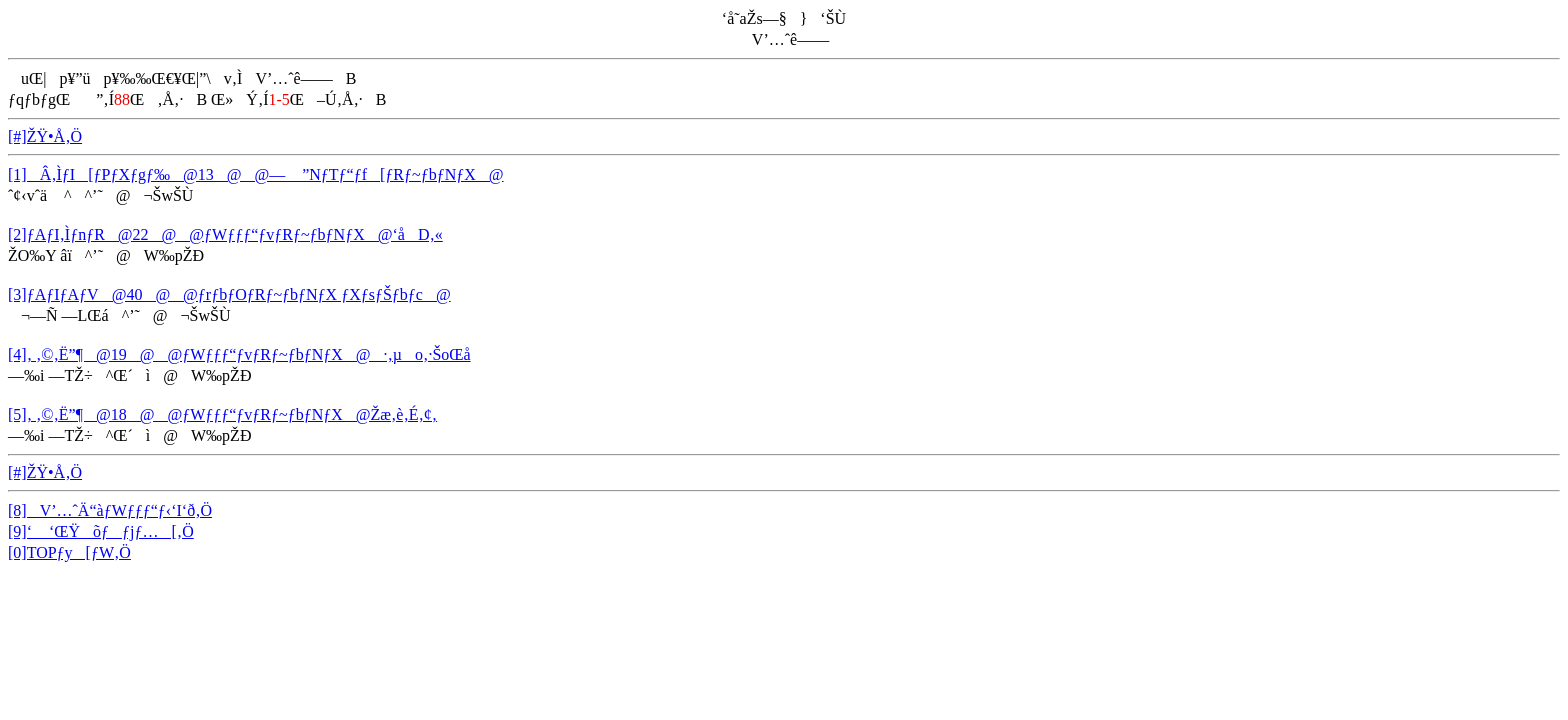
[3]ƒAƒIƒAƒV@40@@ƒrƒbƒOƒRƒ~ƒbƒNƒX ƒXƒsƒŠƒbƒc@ (229, 294)
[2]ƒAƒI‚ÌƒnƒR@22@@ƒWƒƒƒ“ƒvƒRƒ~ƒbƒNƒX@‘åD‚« (225, 234)
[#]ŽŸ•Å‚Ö (45, 136)
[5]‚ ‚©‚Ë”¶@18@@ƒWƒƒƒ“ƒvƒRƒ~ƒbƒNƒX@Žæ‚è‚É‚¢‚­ (222, 414)
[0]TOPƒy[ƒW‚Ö (69, 552)
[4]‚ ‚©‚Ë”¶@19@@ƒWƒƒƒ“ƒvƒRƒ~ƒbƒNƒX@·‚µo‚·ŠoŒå (239, 354)
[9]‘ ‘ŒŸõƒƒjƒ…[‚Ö (101, 531)
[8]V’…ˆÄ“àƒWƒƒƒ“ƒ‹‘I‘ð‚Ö (110, 510)
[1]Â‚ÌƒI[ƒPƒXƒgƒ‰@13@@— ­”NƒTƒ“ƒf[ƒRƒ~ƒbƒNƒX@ (256, 174)
